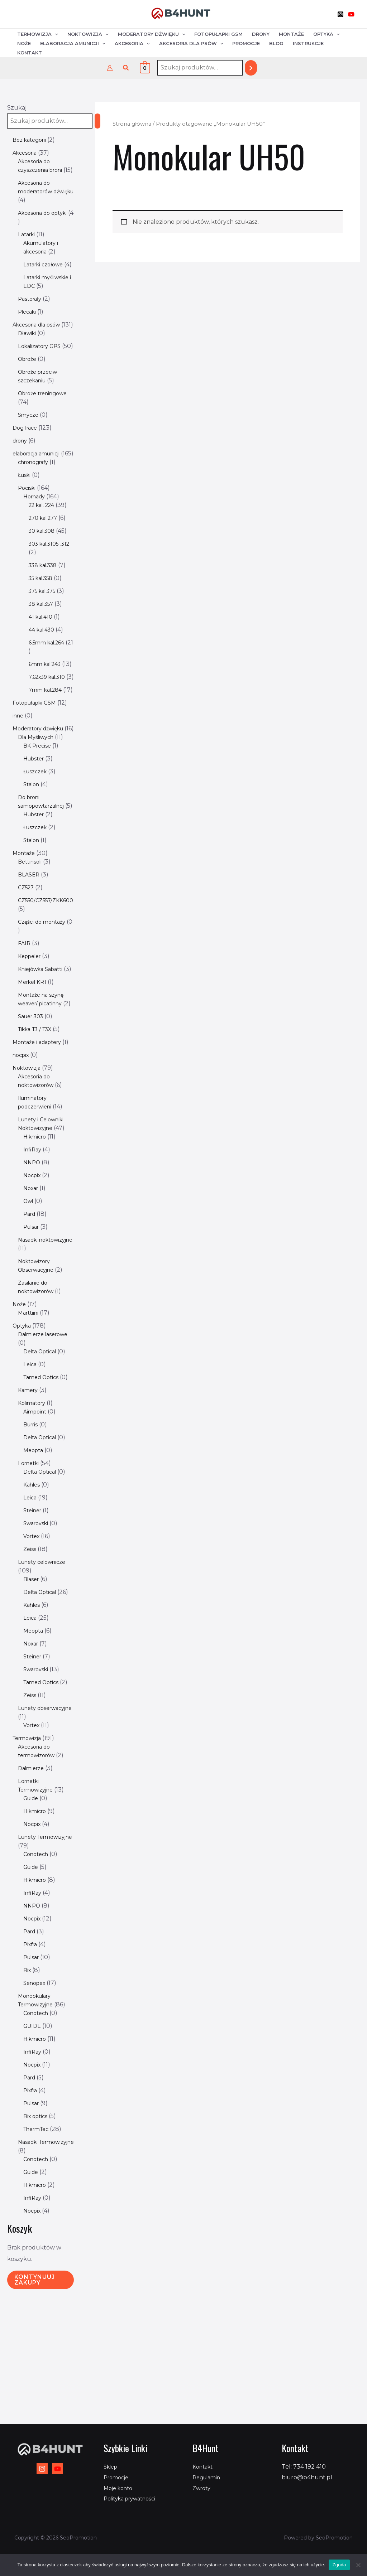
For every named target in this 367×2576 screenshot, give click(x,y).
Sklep (112, 2466)
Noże (24, 43)
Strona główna (132, 124)
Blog (276, 43)
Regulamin (208, 2477)
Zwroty (202, 2488)
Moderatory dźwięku (151, 34)
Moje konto (120, 2488)
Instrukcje (308, 43)
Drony (261, 34)
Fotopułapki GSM (218, 34)
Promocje (246, 43)
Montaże (291, 34)
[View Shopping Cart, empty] (145, 67)
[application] (55, 34)
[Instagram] (340, 14)
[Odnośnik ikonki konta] (109, 68)
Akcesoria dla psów (191, 43)
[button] (126, 68)
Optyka (326, 34)
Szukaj (17, 107)
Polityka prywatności (133, 2498)
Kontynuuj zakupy (34, 2400)
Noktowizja (88, 34)
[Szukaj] (251, 68)
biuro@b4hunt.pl (307, 2477)
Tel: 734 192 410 (304, 2466)
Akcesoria (132, 43)
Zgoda (339, 2564)
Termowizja (37, 34)
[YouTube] (351, 14)
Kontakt (29, 52)
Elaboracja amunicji (72, 43)
